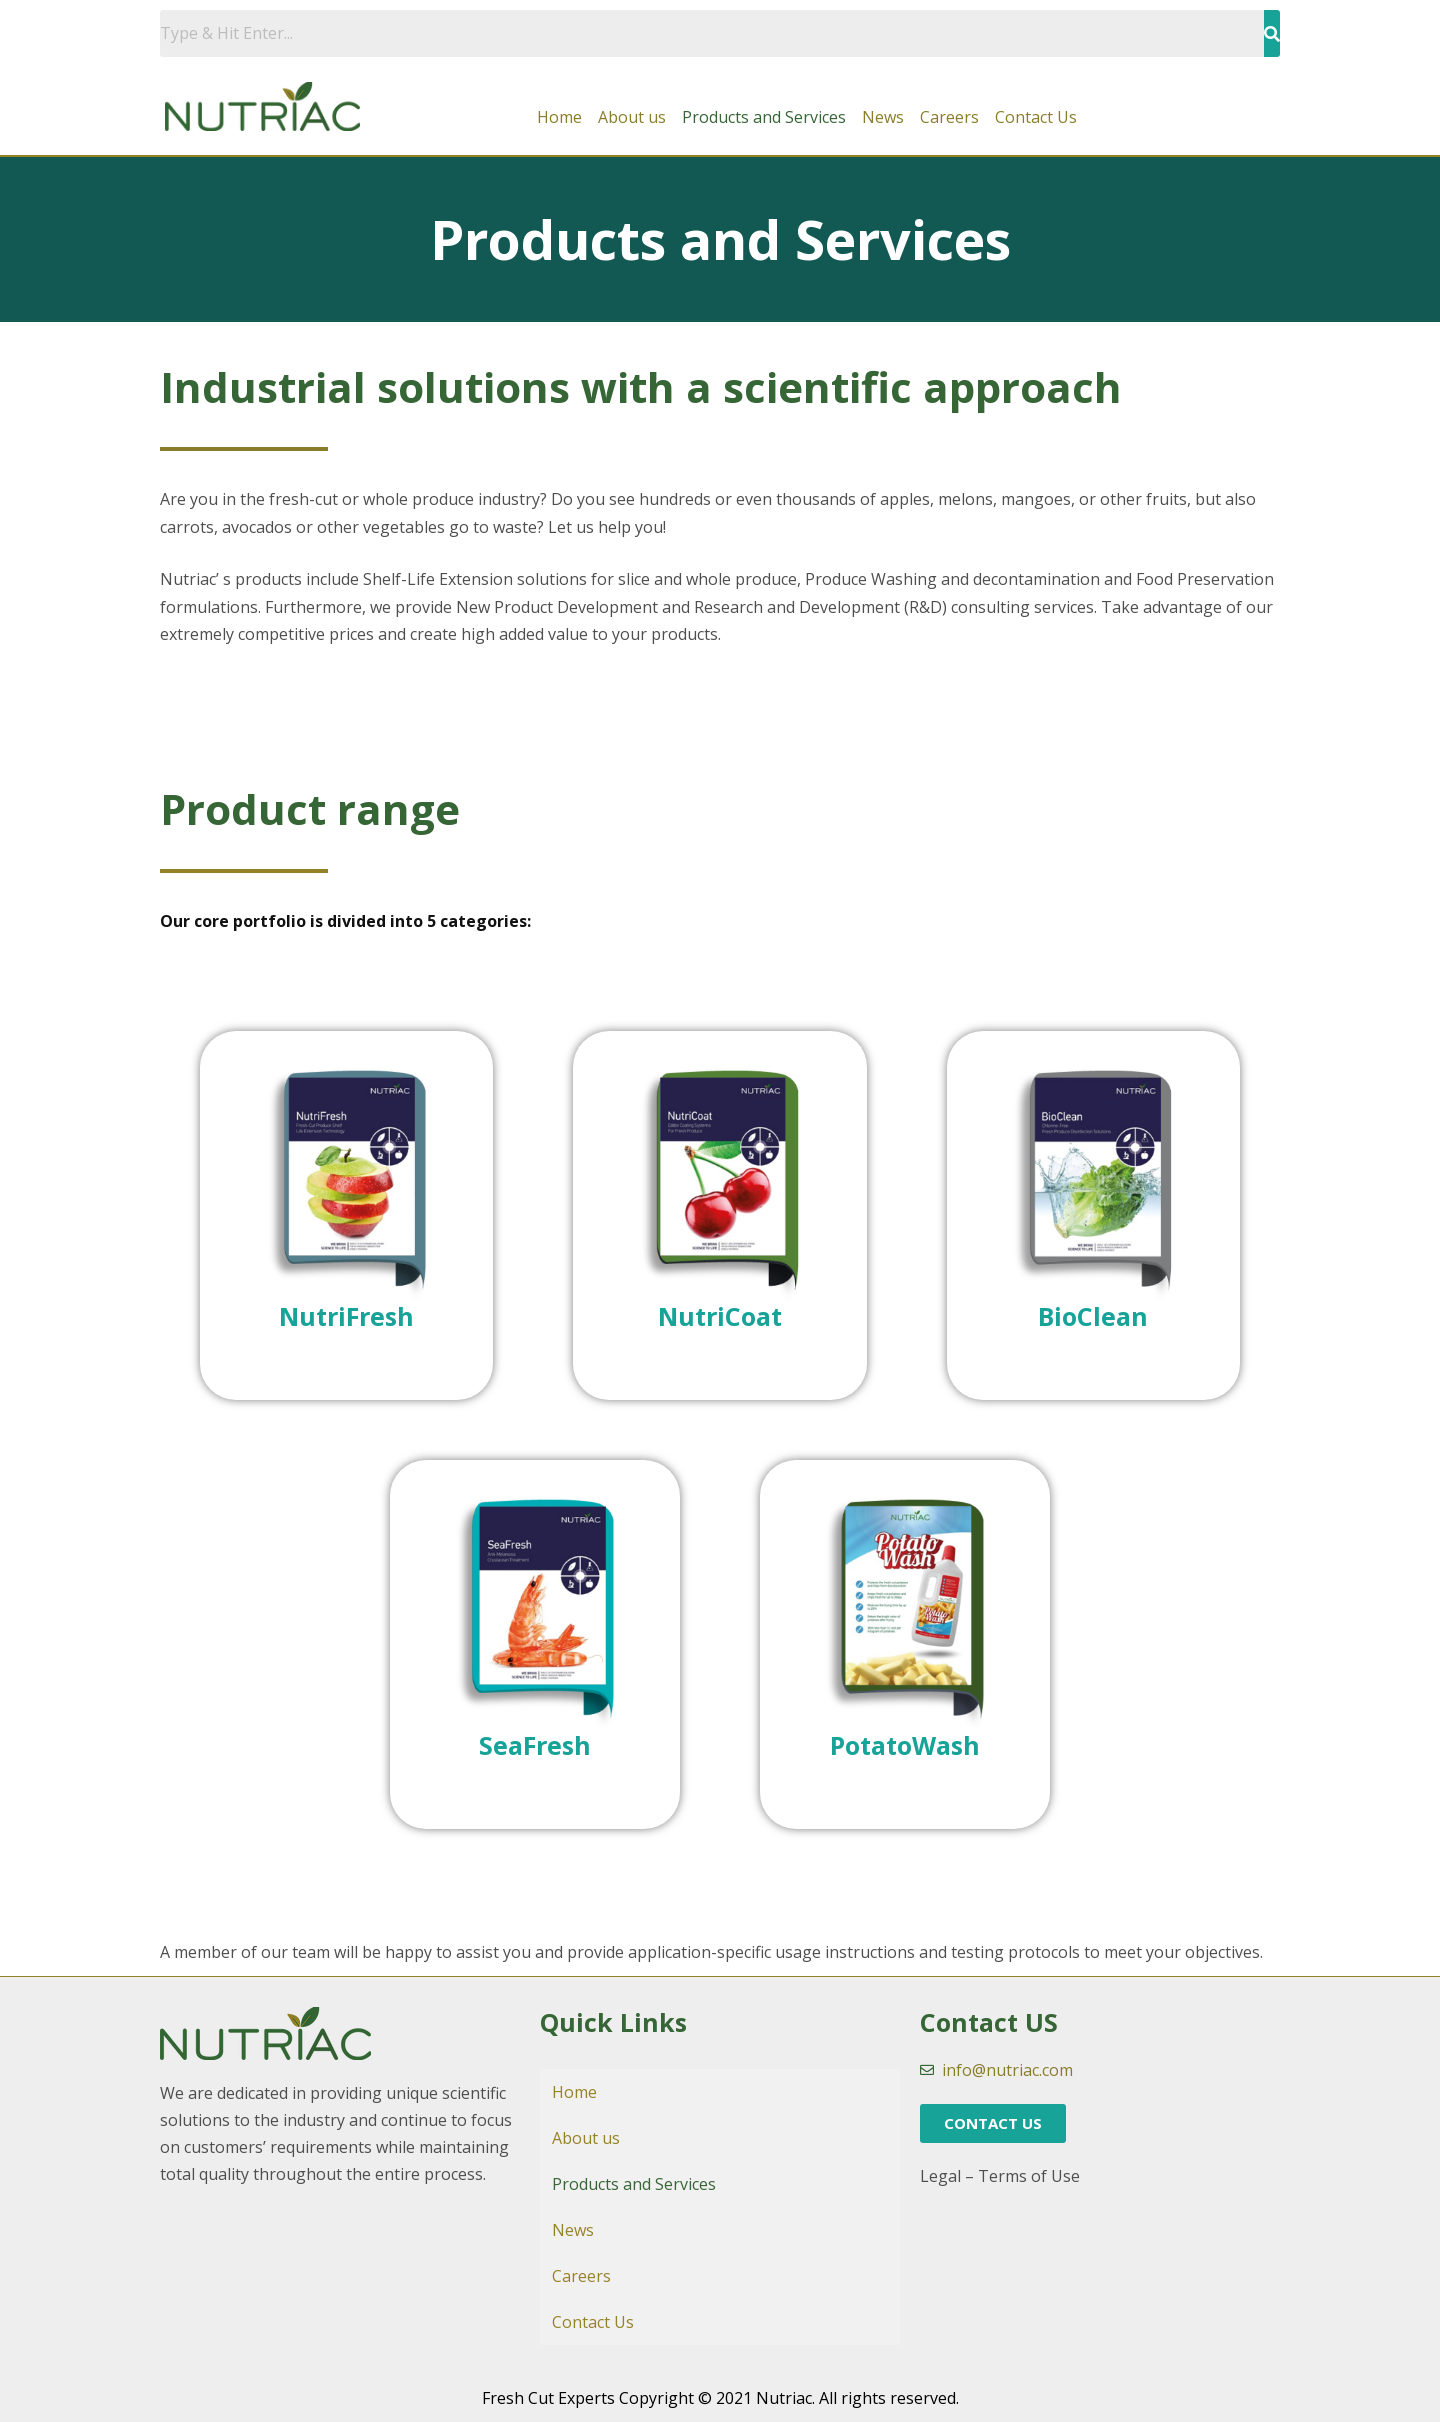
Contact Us (1036, 117)
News (883, 117)
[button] (993, 2123)
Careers (949, 117)
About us (632, 117)
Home (559, 117)
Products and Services (764, 117)
